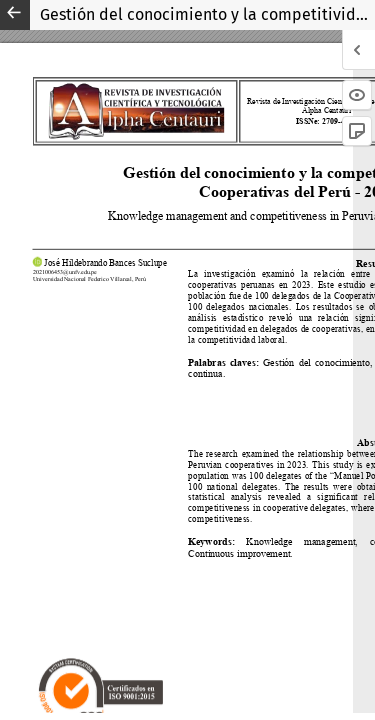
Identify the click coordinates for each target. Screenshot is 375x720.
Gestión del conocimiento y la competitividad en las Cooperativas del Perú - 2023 (207, 14)
